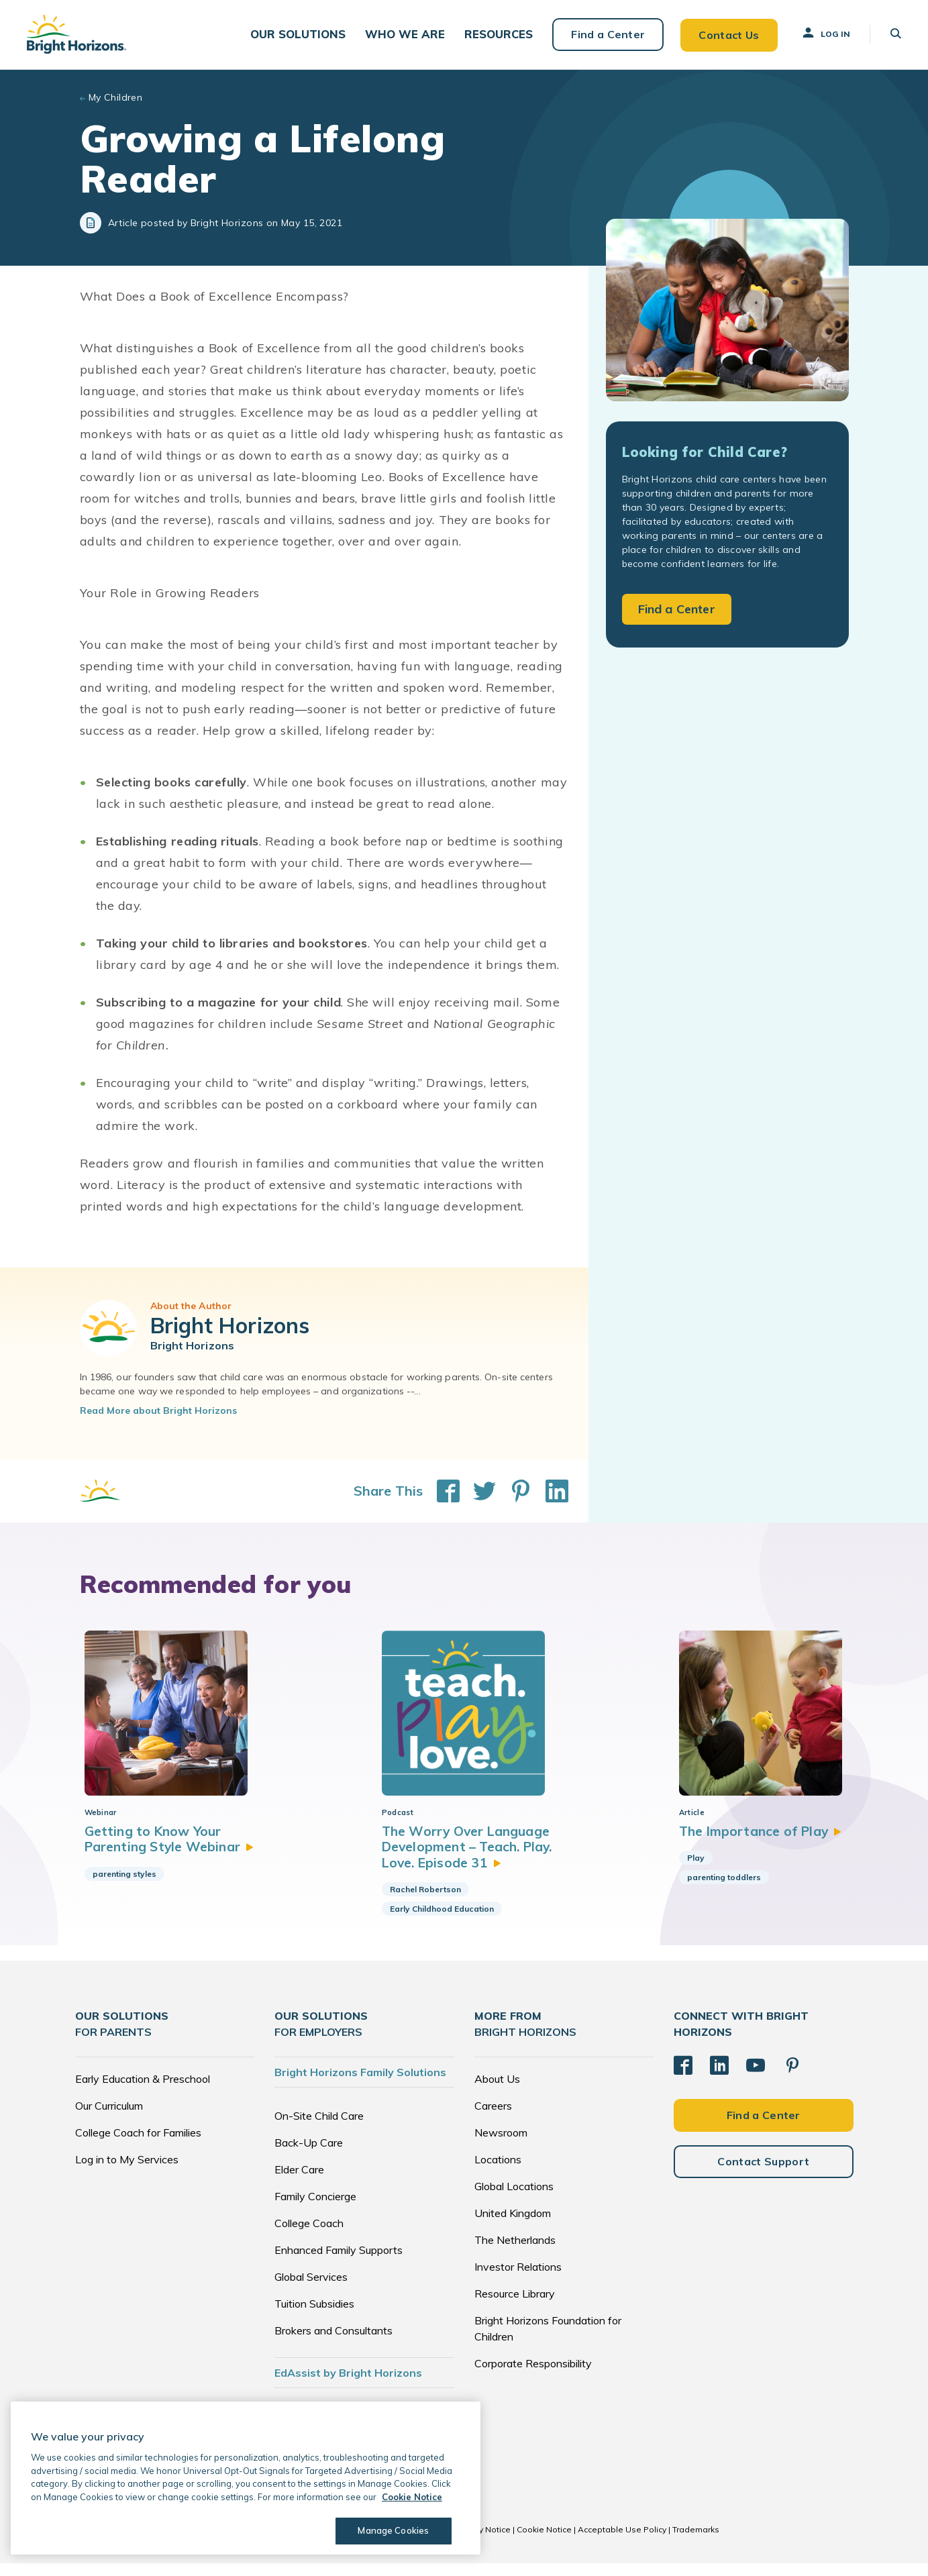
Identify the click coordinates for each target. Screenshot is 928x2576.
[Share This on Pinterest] (514, 1490)
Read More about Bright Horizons (158, 1410)
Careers (493, 2118)
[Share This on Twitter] (478, 1490)
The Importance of (751, 1843)
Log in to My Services (126, 2172)
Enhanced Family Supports (338, 2262)
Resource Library (514, 2306)
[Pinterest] (792, 2078)
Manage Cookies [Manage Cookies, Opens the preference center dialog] (393, 2530)
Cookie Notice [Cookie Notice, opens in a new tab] (412, 2496)
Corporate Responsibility (533, 2376)
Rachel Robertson (419, 1903)
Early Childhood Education (436, 1922)
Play (683, 1870)
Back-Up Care (308, 2155)
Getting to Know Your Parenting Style (172, 1851)
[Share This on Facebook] (441, 1490)
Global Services (311, 2289)
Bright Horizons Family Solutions (360, 2085)
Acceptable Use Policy (622, 2542)
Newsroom (500, 2145)
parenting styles (124, 1886)
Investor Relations (518, 2279)
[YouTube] (755, 2078)
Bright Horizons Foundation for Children (547, 2341)
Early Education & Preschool (142, 2091)
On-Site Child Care (319, 2128)
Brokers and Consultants (333, 2343)
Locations (497, 2172)
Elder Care (299, 2182)
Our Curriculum (109, 2118)
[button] (303, 34)
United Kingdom (512, 2225)
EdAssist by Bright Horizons (348, 2385)
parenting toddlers (712, 1889)
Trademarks (695, 2542)
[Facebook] (683, 2078)
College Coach (309, 2236)
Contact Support (763, 2173)
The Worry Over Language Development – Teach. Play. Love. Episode (463, 1859)
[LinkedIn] (719, 2078)
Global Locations (514, 2199)
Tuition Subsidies (314, 2316)
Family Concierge (315, 2209)
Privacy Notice (483, 2542)
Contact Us (728, 33)
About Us (497, 2091)
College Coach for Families (138, 2145)
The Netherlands (515, 2252)
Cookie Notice (544, 2542)
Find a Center (607, 33)
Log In (825, 33)
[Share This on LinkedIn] (550, 1490)
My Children (116, 97)
